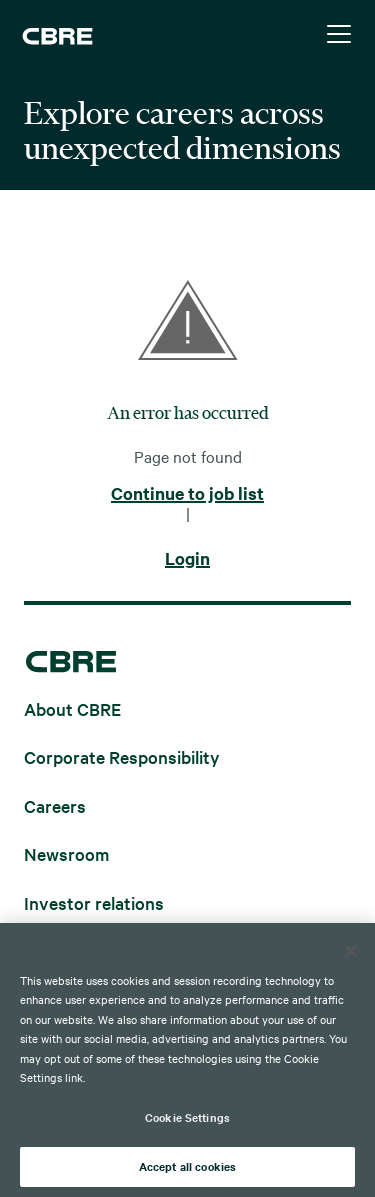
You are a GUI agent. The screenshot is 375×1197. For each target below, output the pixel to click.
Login (187, 559)
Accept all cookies (187, 1166)
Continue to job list (187, 494)
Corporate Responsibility (122, 756)
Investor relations (94, 901)
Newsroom (66, 853)
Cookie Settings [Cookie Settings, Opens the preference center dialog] (187, 1117)
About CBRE (72, 707)
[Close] (351, 951)
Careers (55, 804)
